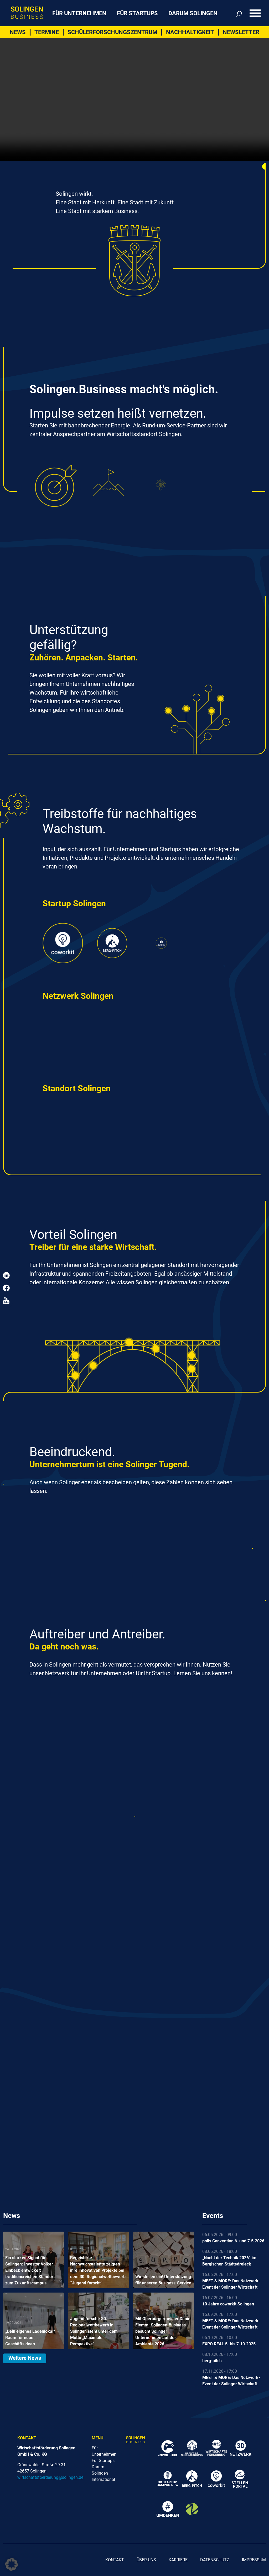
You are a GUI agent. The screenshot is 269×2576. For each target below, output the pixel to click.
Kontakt (114, 2559)
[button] (11, 2564)
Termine (46, 32)
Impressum (254, 2559)
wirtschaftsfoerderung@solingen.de (50, 2477)
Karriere (178, 2559)
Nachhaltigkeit (190, 32)
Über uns (146, 2559)
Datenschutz (214, 2559)
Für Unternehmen (79, 13)
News (18, 32)
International (103, 2479)
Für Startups (137, 13)
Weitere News (24, 2358)
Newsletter (241, 32)
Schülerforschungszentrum (112, 32)
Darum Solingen (193, 13)
